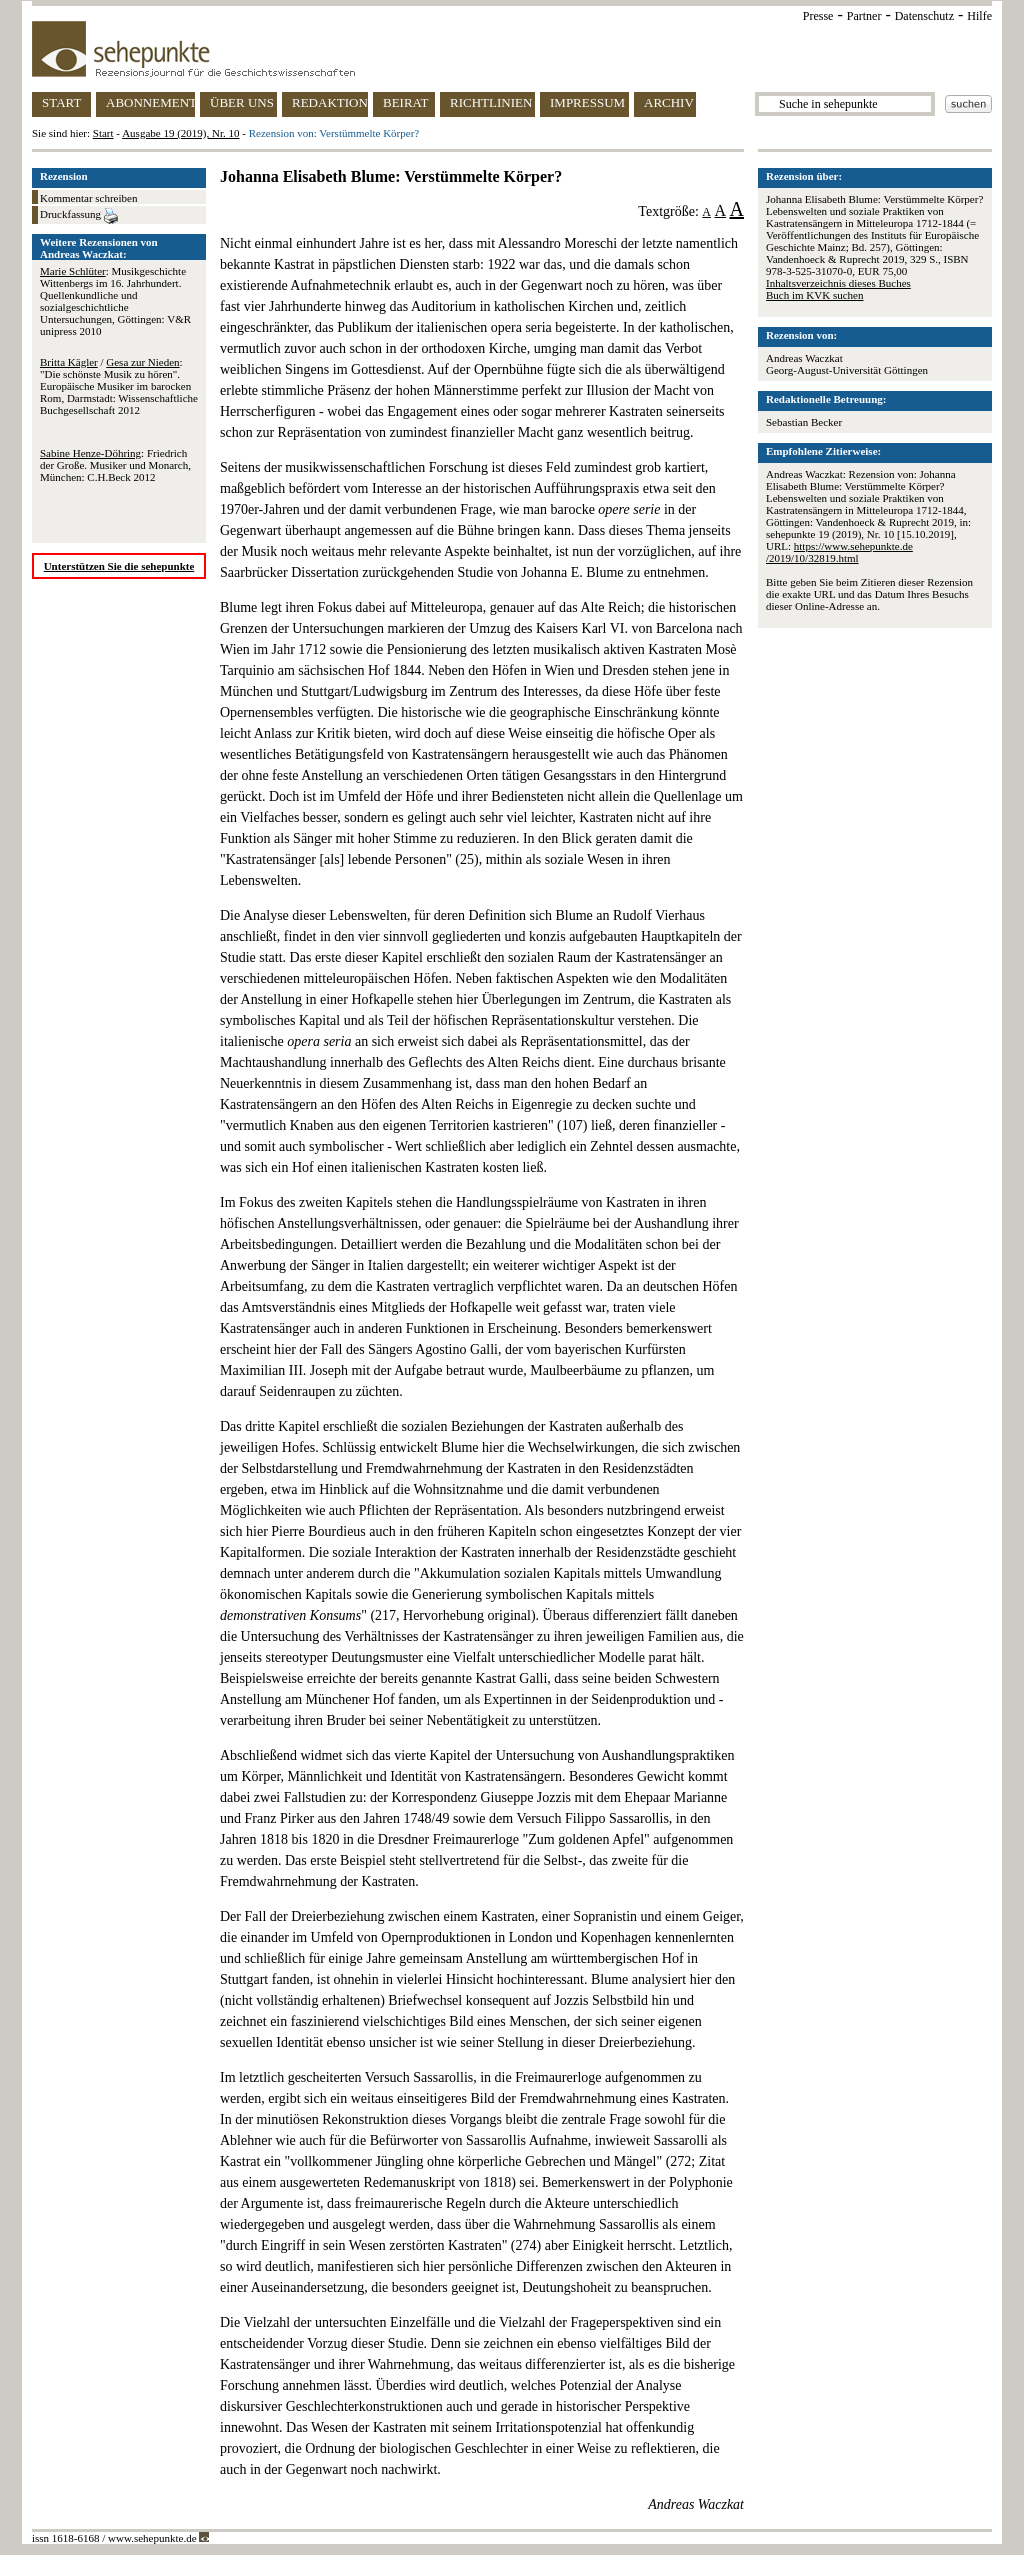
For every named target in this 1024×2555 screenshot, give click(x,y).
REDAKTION (330, 102)
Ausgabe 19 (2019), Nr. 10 (180, 133)
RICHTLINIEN (491, 102)
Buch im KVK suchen (814, 295)
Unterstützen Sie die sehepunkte (119, 566)
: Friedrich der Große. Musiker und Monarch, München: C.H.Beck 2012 (115, 465)
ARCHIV (669, 102)
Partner (864, 16)
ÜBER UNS (242, 102)
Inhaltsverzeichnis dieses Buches (838, 283)
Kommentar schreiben (88, 198)
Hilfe (979, 16)
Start (103, 133)
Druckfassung (79, 216)
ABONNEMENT (150, 102)
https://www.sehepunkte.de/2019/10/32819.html (839, 552)
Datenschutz (924, 16)
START (61, 102)
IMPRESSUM (587, 102)
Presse (818, 16)
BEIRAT (406, 102)
